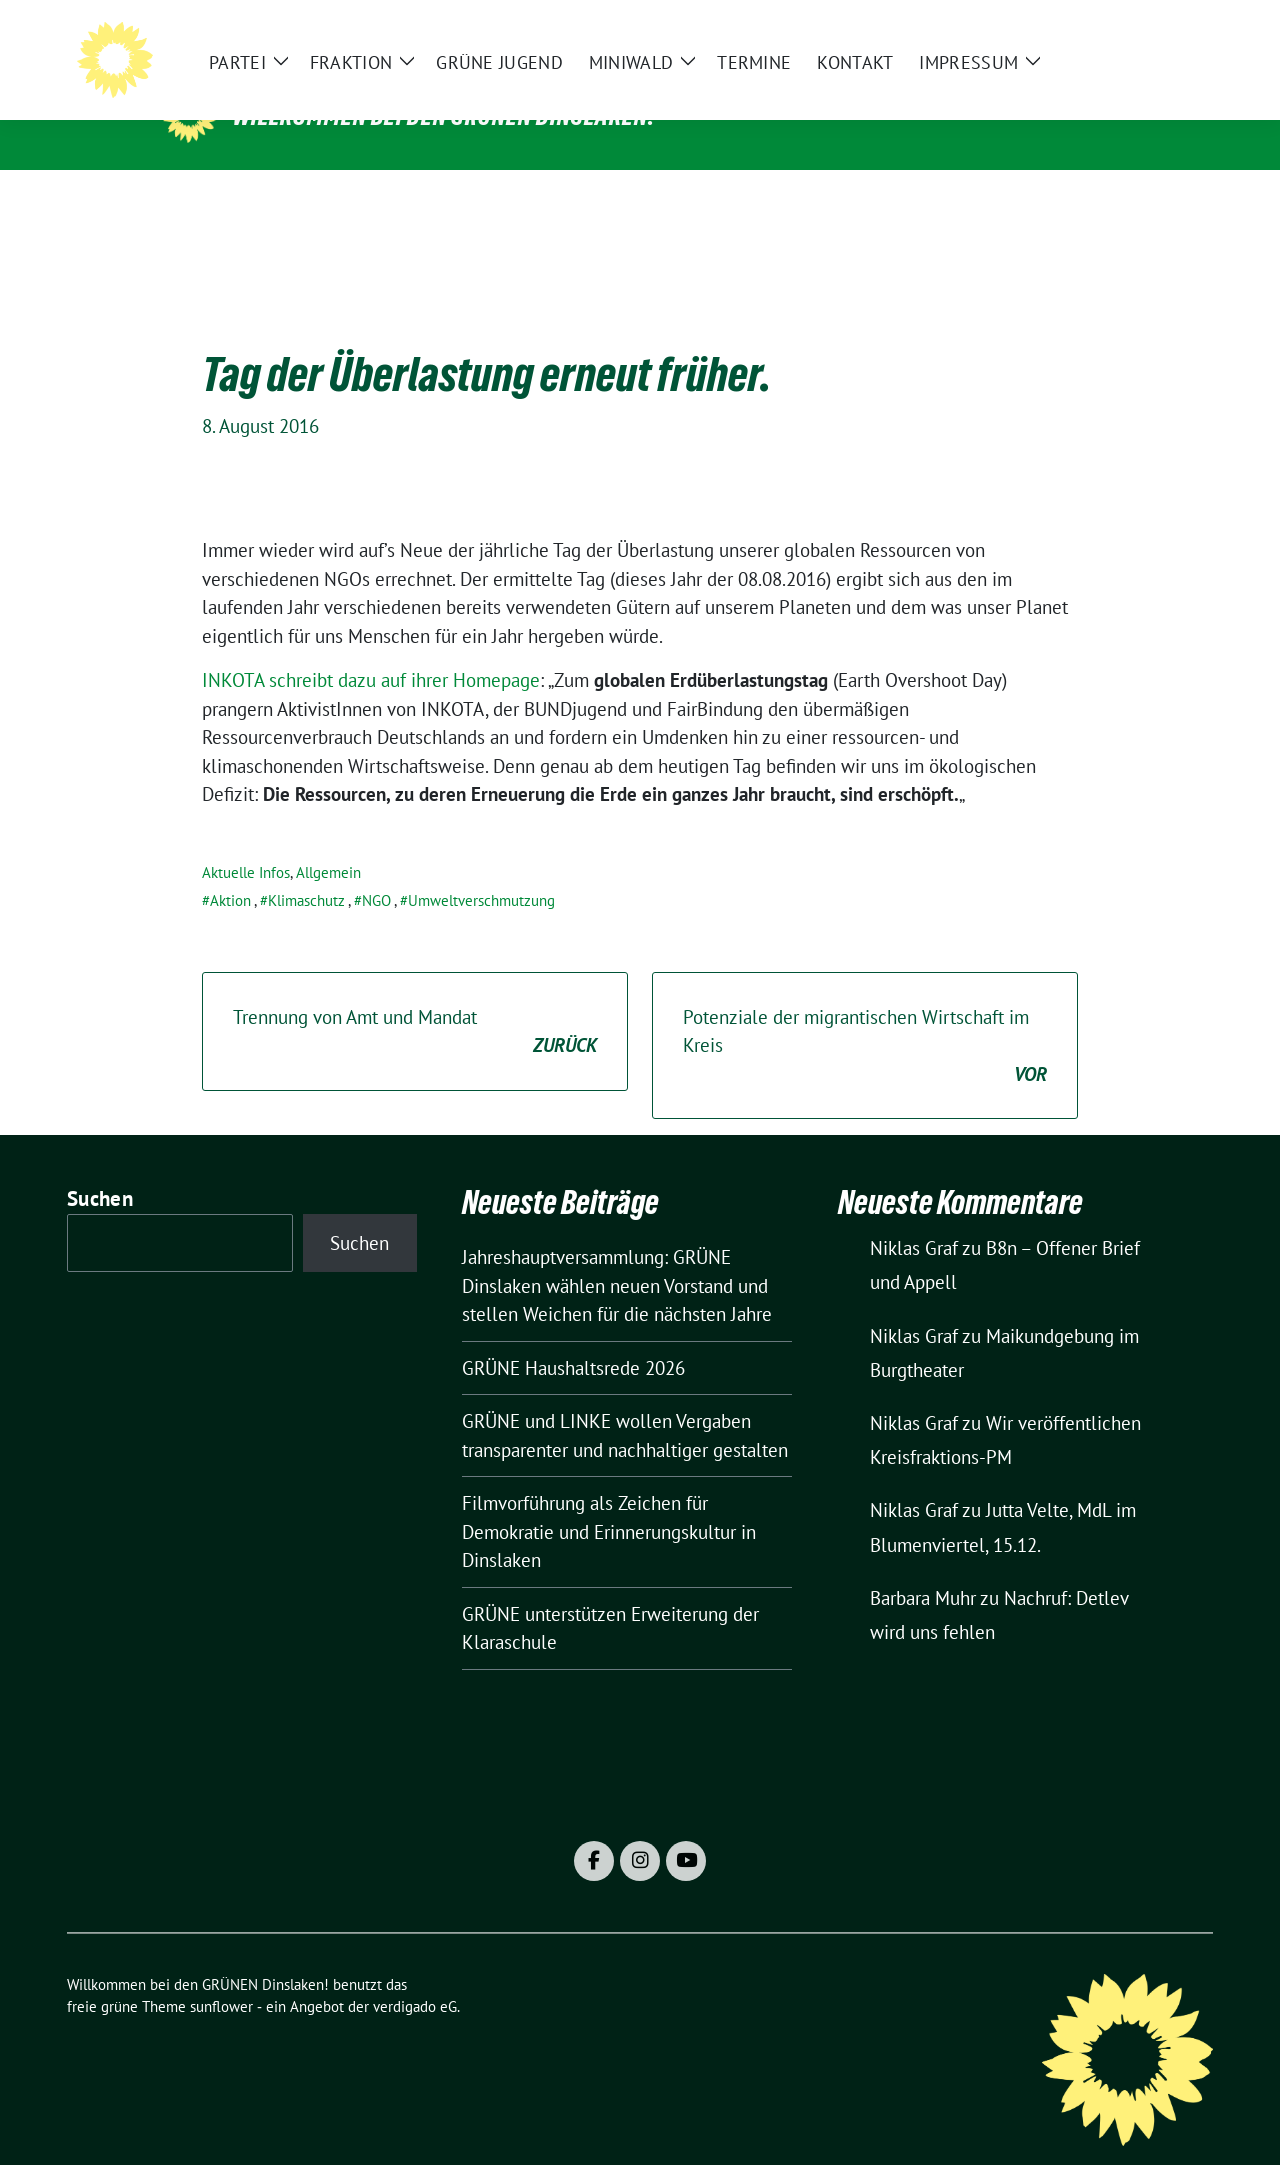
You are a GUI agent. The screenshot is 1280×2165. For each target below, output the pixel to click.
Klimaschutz (306, 869)
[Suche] (1149, 30)
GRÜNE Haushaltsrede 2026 (573, 1337)
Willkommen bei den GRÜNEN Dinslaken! (444, 116)
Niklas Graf (914, 1217)
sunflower (221, 1975)
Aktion (230, 869)
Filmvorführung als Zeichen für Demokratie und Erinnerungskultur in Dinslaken (609, 1500)
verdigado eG (415, 1975)
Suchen (100, 1167)
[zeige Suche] (1177, 30)
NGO (376, 869)
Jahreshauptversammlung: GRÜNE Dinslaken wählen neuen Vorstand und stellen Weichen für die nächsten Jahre (617, 1254)
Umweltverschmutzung (481, 869)
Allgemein (328, 841)
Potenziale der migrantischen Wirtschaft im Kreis (865, 1016)
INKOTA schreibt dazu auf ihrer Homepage (371, 649)
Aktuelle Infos (246, 841)
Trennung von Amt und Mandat (415, 1001)
